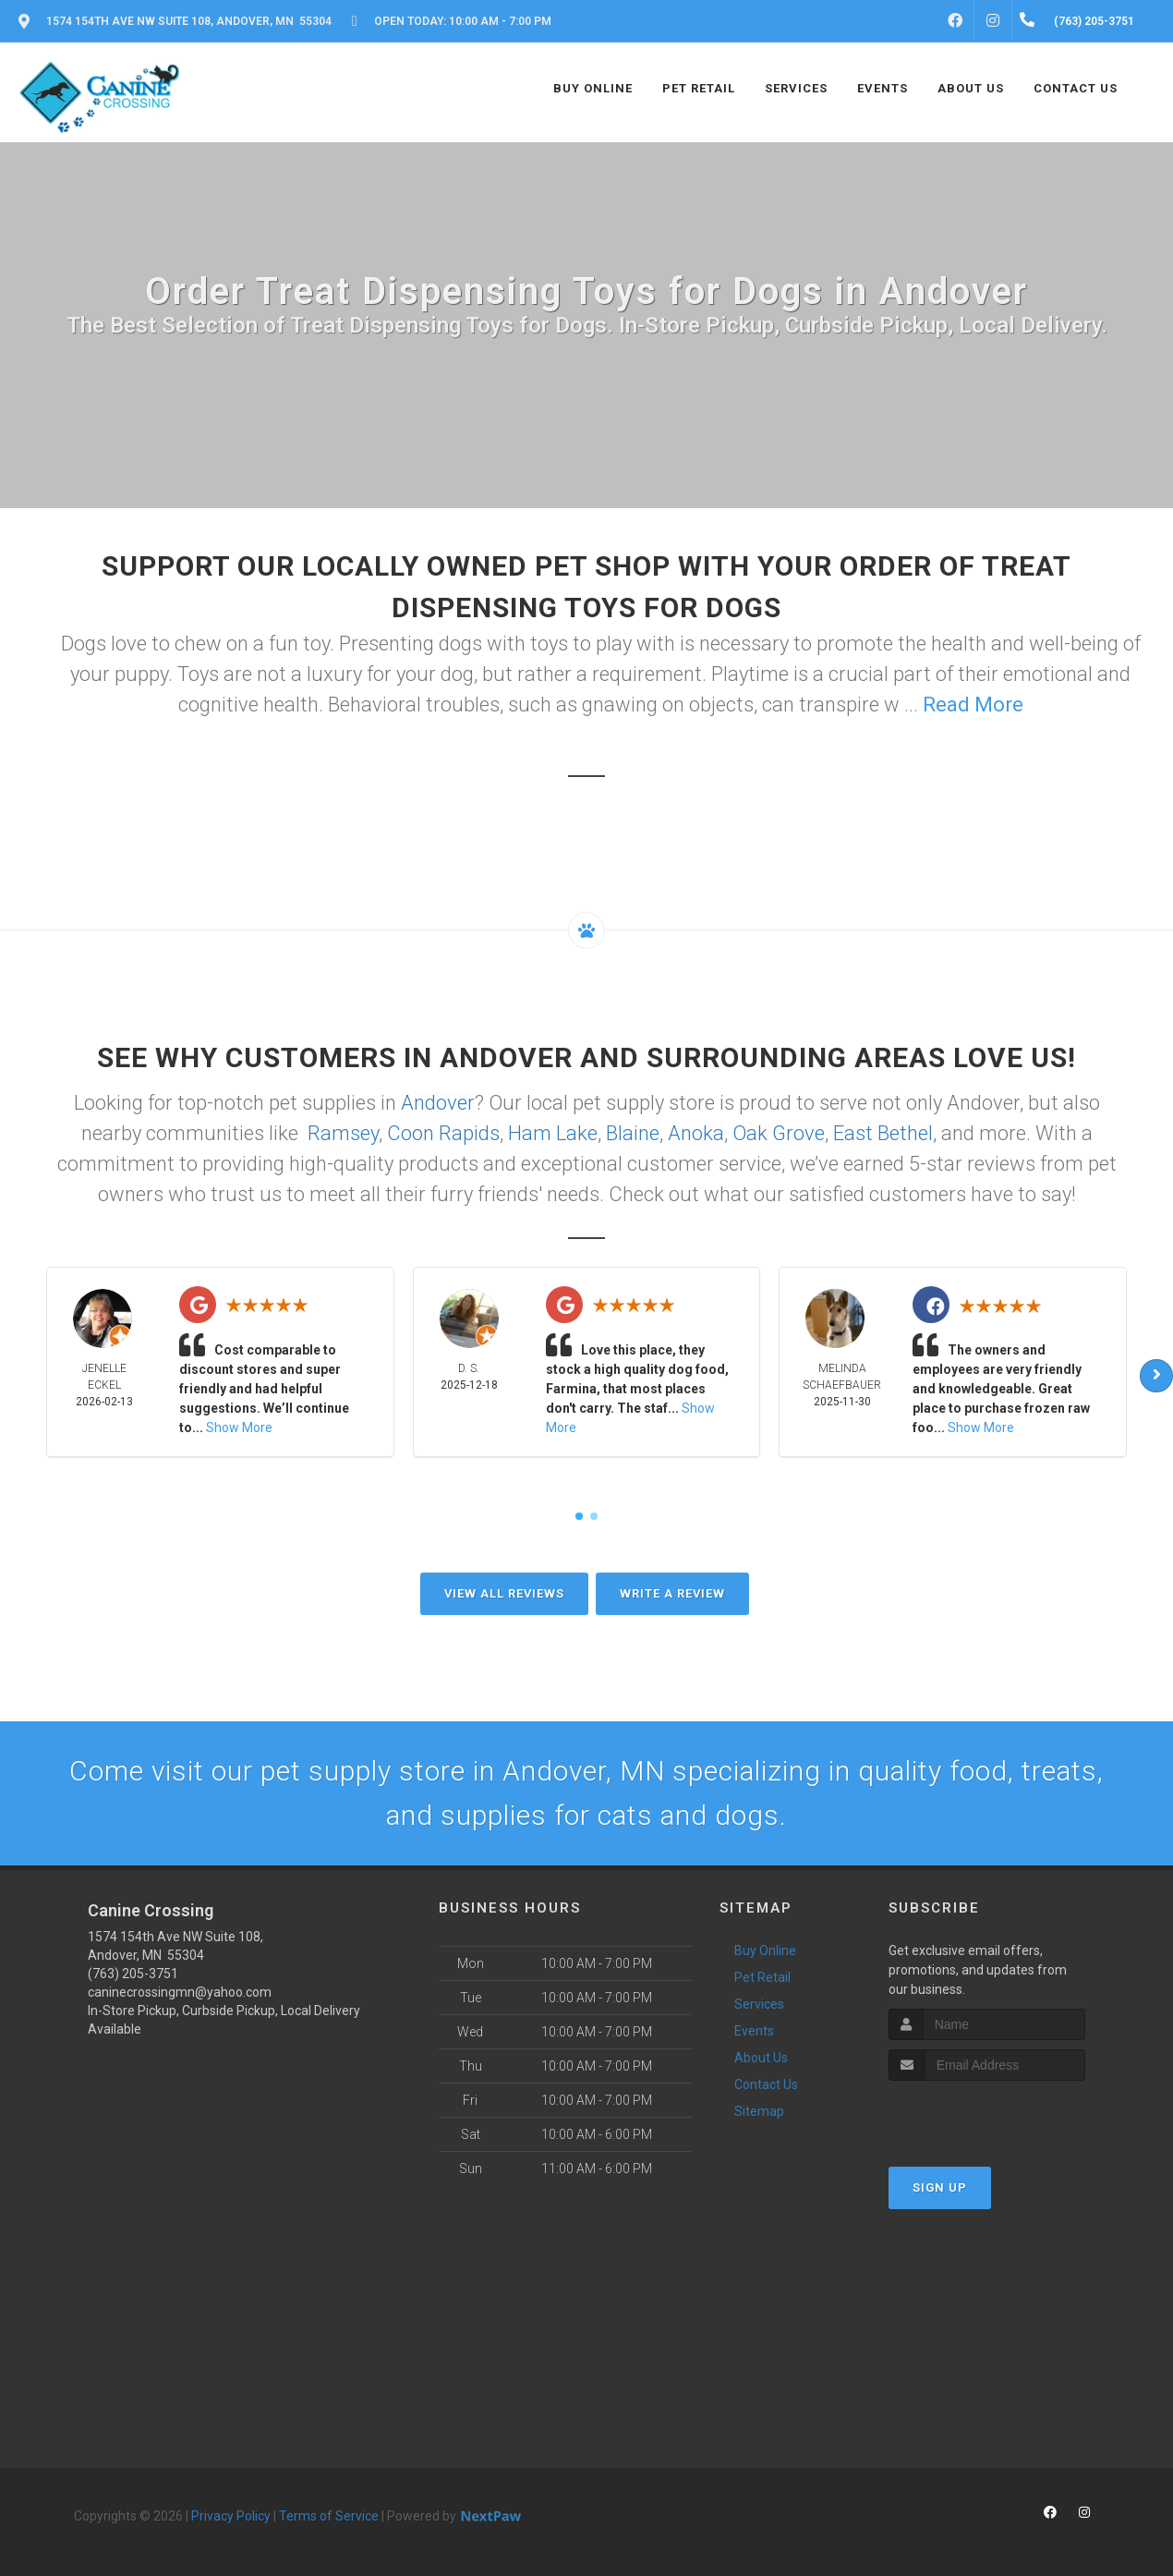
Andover (438, 1102)
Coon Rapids (443, 1133)
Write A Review (672, 1593)
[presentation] (987, 2115)
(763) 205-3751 (133, 1973)
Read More (973, 704)
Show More (239, 1427)
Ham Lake (553, 1133)
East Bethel (883, 1133)
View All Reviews (504, 1593)
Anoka (696, 1133)
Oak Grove (778, 1133)
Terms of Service (329, 2516)
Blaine (632, 1133)
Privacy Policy (231, 2516)
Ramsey (343, 1133)
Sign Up (940, 2187)
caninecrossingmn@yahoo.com (180, 1992)
